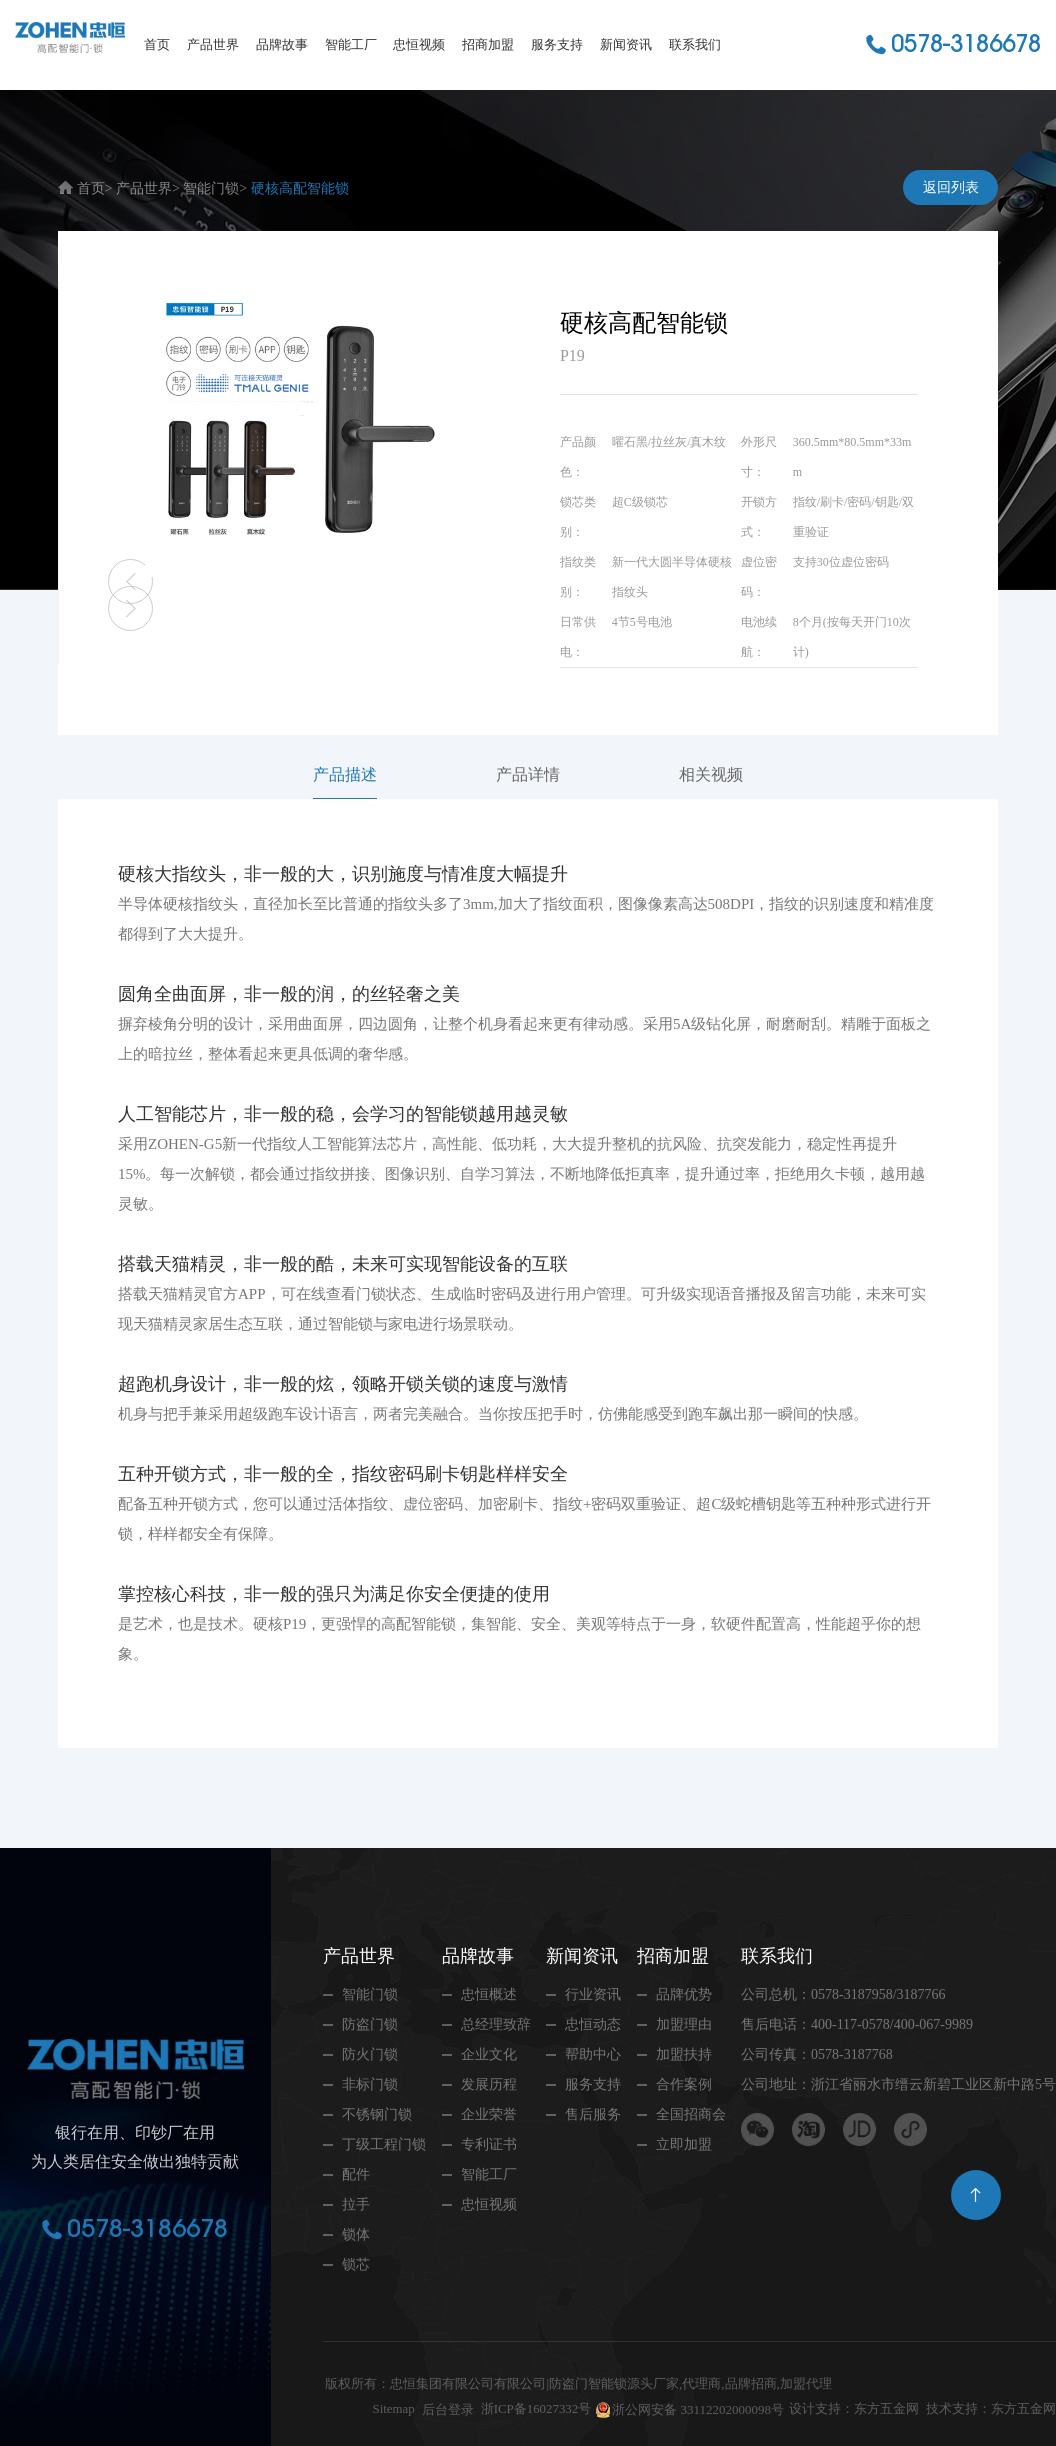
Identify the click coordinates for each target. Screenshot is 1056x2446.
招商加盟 (488, 44)
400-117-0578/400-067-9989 (892, 2024)
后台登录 (447, 2409)
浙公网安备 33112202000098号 (698, 2409)
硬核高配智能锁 (300, 188)
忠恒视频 (419, 44)
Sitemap (392, 2409)
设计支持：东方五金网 (854, 2409)
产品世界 (213, 44)
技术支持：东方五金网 (991, 2409)
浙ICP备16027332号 (535, 2409)
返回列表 (951, 187)
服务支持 (557, 44)
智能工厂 (351, 44)
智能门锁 (211, 188)
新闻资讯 (626, 44)
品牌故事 (282, 44)
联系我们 (695, 44)
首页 (157, 44)
